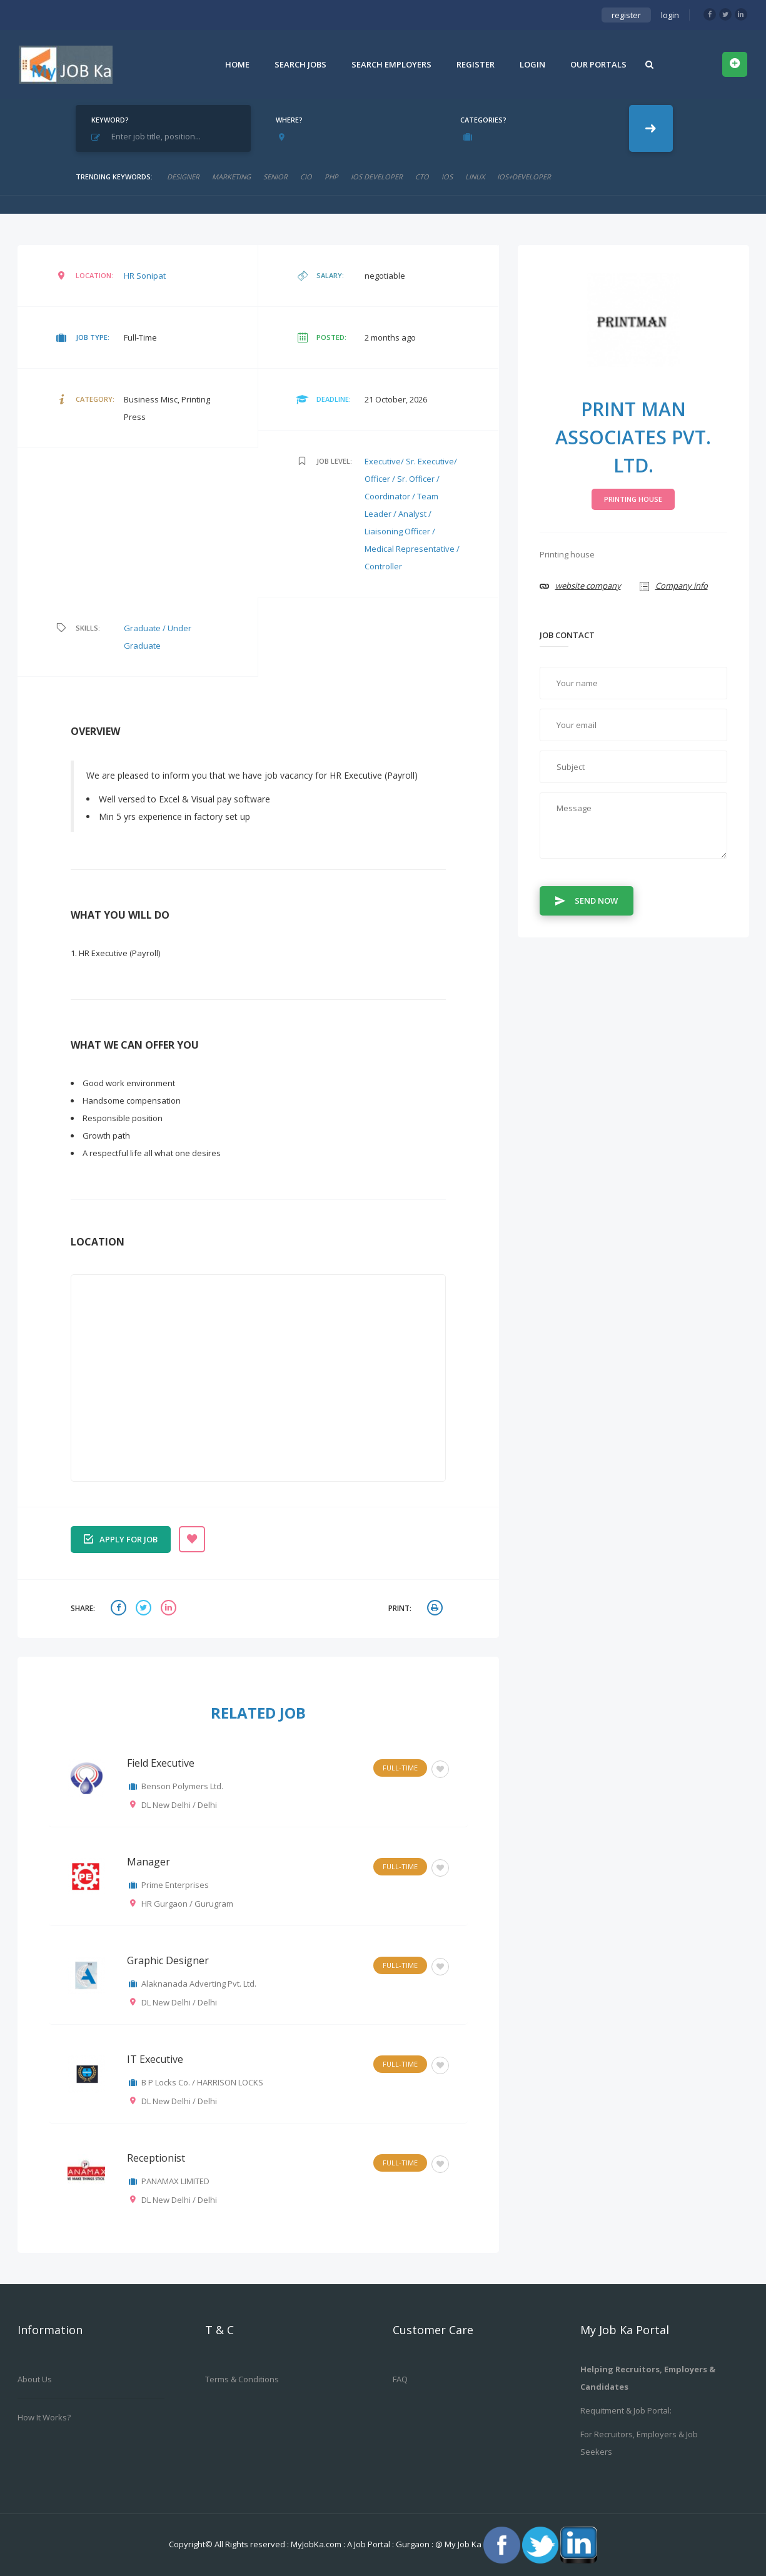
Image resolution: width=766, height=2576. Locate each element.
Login (532, 64)
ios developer (377, 176)
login (670, 15)
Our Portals (598, 64)
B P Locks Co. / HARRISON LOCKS (202, 2082)
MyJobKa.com (317, 2544)
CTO (422, 176)
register (626, 15)
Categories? (483, 119)
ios (447, 176)
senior (275, 176)
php (331, 176)
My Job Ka (463, 2544)
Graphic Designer (168, 1960)
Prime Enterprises (175, 1884)
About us (35, 2379)
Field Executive (160, 1763)
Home (237, 64)
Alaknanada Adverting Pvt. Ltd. (198, 1983)
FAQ (400, 2379)
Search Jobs (300, 64)
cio (306, 176)
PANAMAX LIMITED (175, 2181)
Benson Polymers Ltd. (182, 1786)
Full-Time (400, 1767)
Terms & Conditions (242, 2379)
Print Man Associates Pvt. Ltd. (633, 437)
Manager (148, 1862)
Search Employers (391, 64)
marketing (231, 176)
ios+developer (524, 176)
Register (475, 64)
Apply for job (121, 1538)
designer (183, 176)
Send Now (586, 900)
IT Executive (155, 2059)
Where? (289, 119)
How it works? (44, 2417)
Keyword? (110, 119)
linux (475, 176)
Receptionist (156, 2158)
